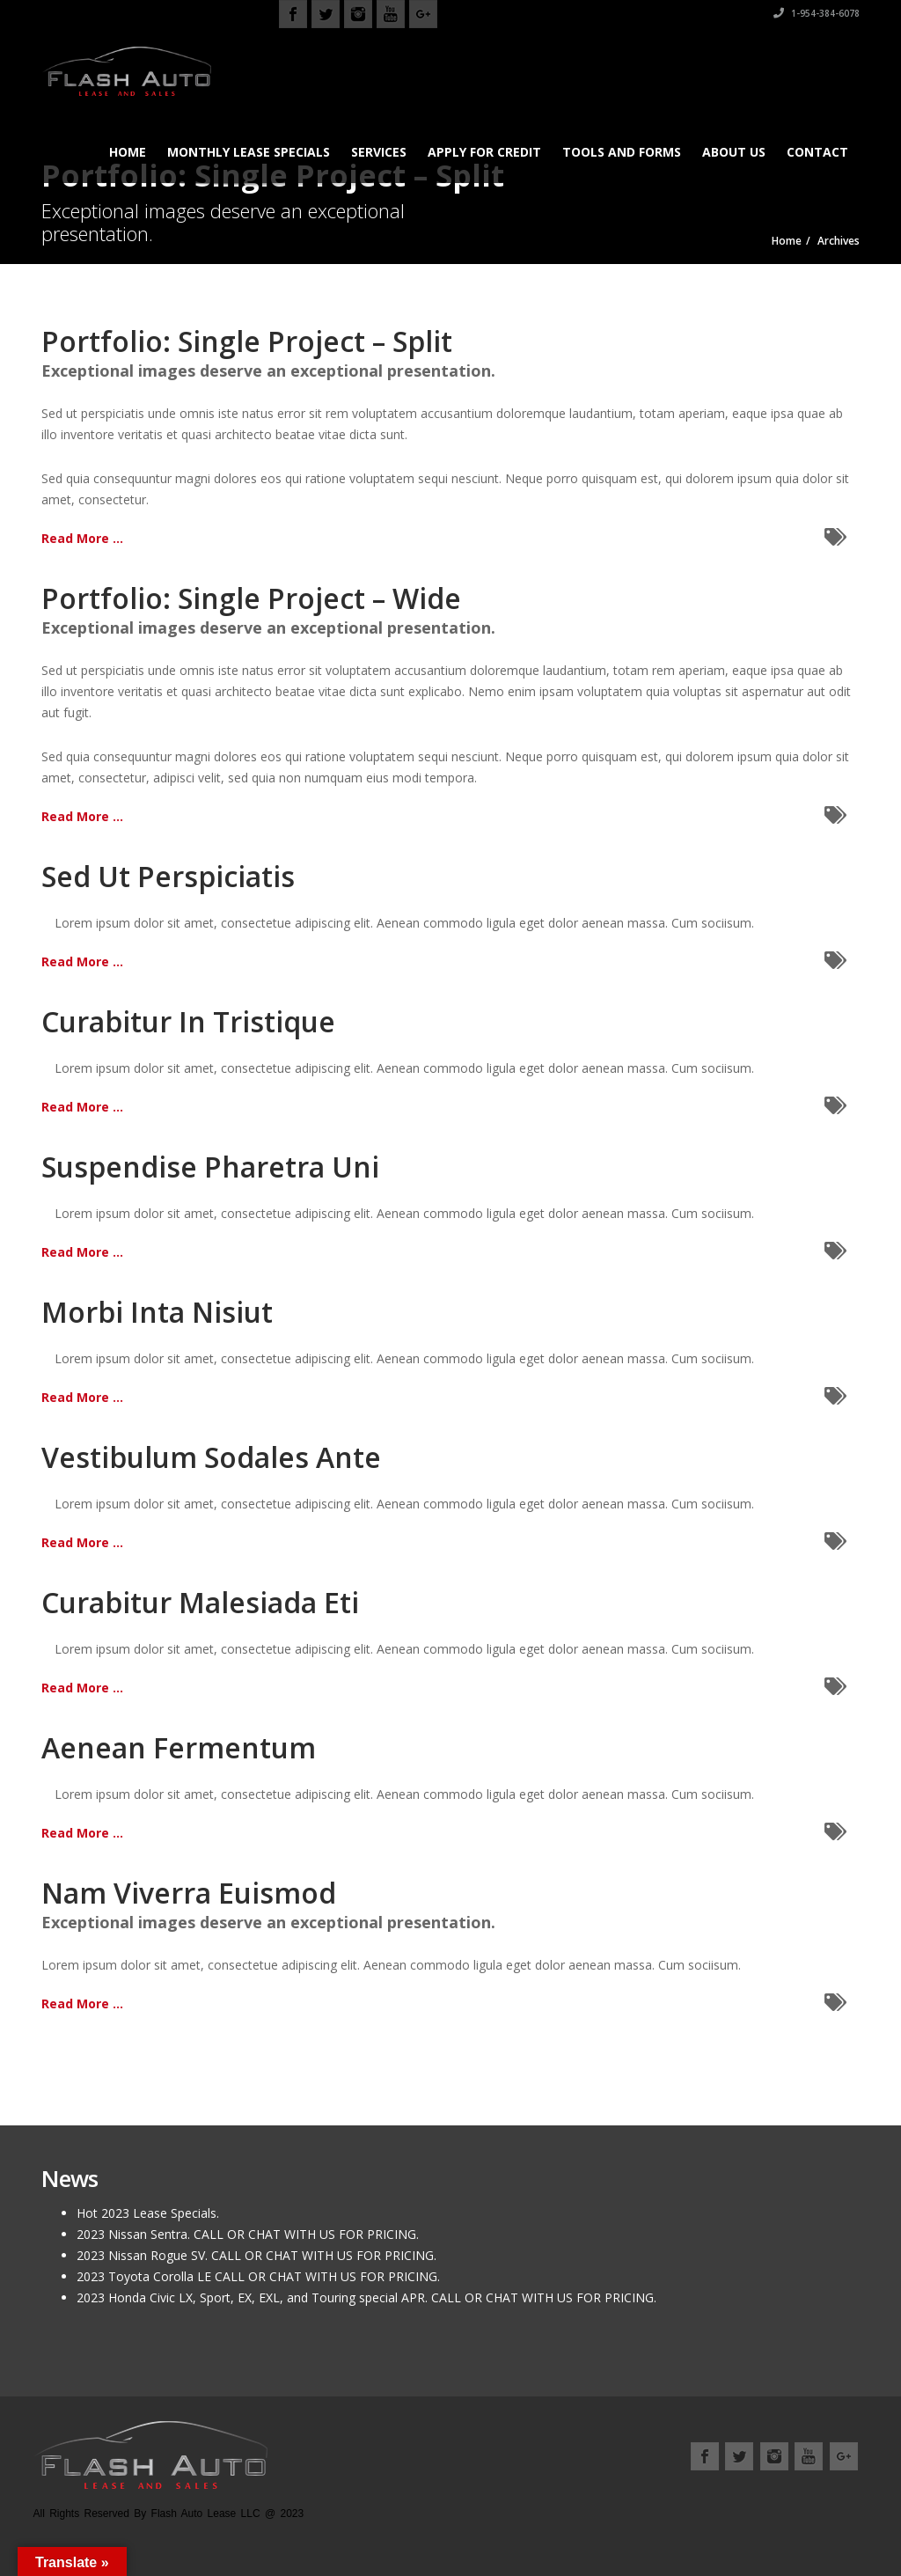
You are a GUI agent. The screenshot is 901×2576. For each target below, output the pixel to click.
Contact (817, 151)
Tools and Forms (621, 151)
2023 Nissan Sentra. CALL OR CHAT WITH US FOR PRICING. (248, 2234)
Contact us (824, 2497)
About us (733, 151)
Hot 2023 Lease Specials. (148, 2213)
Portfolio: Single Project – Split (246, 341)
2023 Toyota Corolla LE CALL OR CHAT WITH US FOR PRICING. (258, 2276)
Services (379, 151)
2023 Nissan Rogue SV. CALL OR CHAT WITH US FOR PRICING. (256, 2255)
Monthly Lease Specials (248, 151)
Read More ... (82, 538)
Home (127, 151)
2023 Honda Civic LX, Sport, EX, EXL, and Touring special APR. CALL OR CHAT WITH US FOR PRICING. (366, 2297)
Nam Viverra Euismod (188, 1893)
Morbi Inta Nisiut (157, 1312)
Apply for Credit (484, 151)
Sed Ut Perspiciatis (168, 876)
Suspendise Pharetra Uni (210, 1166)
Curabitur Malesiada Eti (200, 1602)
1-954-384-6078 (816, 13)
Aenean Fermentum (178, 1747)
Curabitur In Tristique (188, 1021)
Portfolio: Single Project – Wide (251, 598)
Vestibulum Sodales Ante (211, 1457)
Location (750, 2497)
